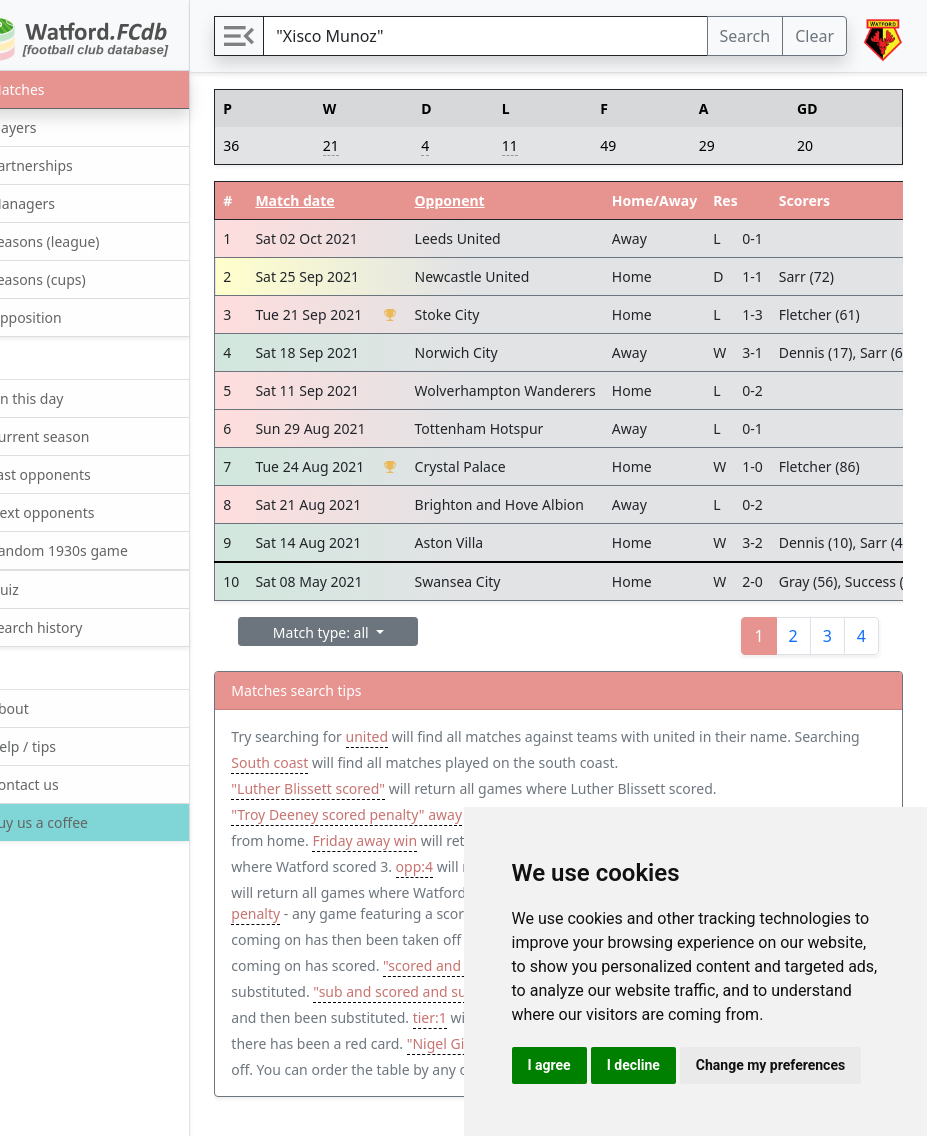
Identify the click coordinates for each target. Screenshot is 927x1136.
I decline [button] (633, 1065)
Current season (74, 435)
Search (745, 36)
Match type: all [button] (373, 632)
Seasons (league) (79, 240)
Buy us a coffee (71, 822)
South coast (389, 762)
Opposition (60, 316)
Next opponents (76, 511)
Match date (345, 200)
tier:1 (452, 1048)
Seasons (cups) (72, 278)
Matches (51, 88)
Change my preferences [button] (770, 1065)
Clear (814, 36)
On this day (61, 397)
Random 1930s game (93, 549)
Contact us (58, 783)
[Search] (511, 36)
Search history (70, 626)
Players (47, 126)
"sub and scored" (381, 970)
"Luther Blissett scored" (359, 788)
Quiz (38, 588)
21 (374, 145)
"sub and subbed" (340, 944)
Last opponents (74, 473)
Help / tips (57, 745)
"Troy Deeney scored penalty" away (397, 814)
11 (540, 145)
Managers (57, 202)
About (43, 707)
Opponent (500, 200)
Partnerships (65, 164)
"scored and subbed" (350, 996)
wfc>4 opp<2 (461, 892)
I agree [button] (549, 1065)
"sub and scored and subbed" (378, 1022)
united (417, 736)
